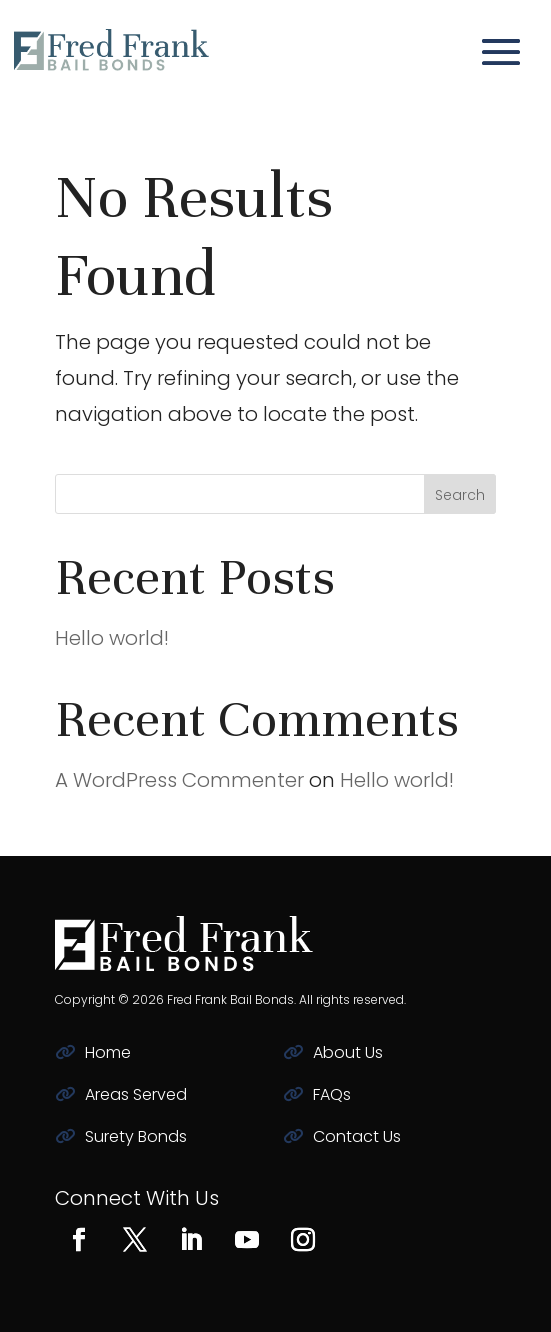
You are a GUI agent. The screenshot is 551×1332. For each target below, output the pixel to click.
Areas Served (136, 1094)
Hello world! (112, 638)
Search (460, 495)
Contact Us (357, 1136)
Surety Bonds (136, 1136)
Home (108, 1052)
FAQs (332, 1094)
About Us (348, 1052)
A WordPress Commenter (179, 780)
